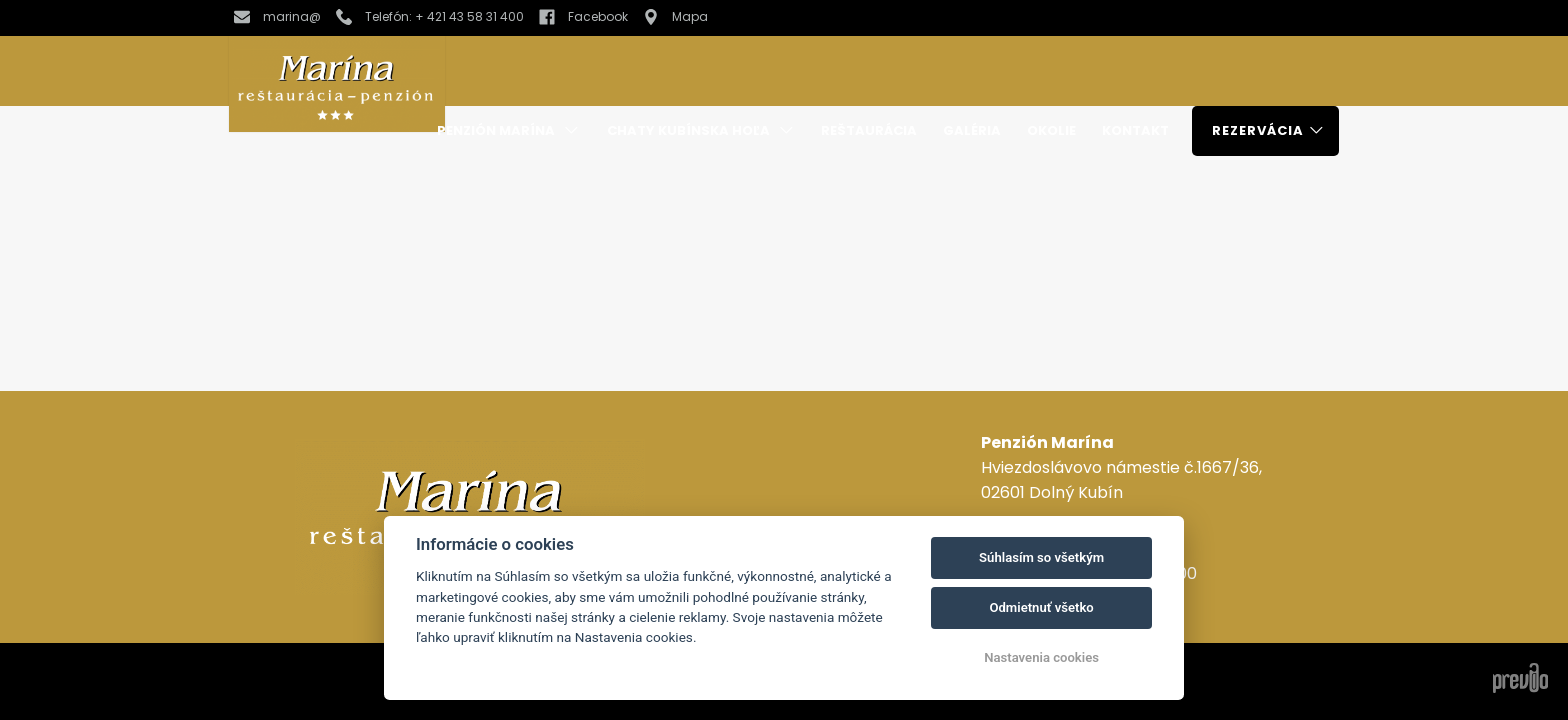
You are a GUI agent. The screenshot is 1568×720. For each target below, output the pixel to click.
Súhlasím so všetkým (1041, 557)
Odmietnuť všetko (1041, 607)
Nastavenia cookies (1041, 657)
